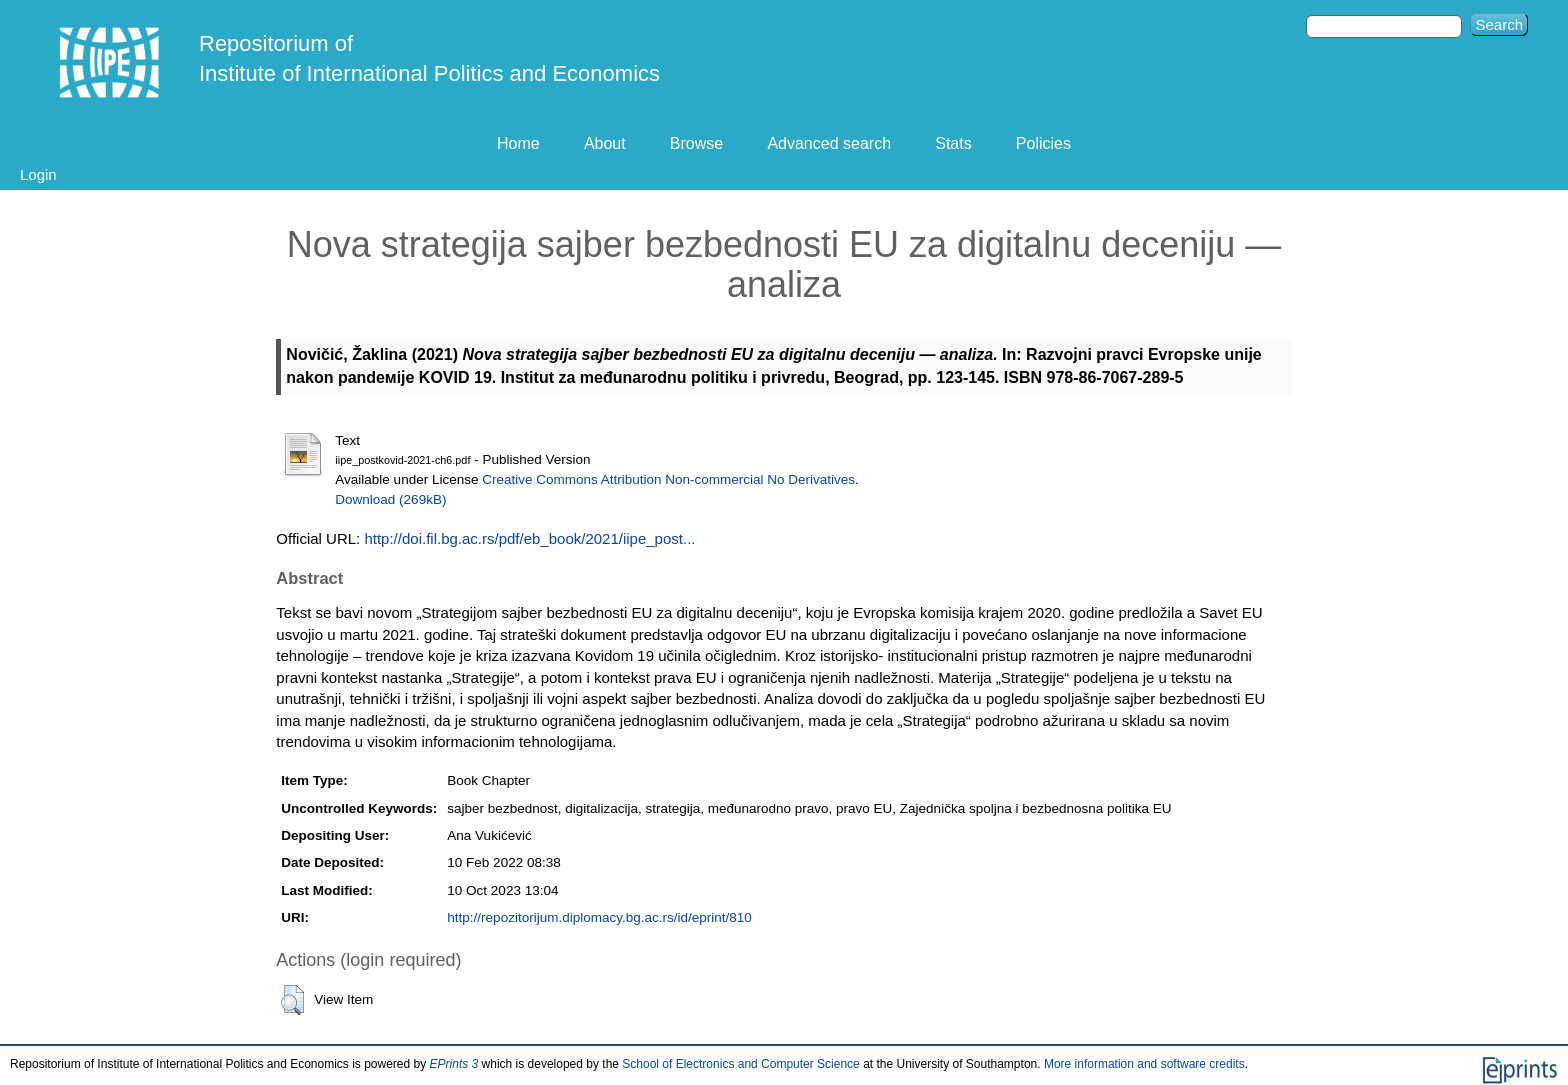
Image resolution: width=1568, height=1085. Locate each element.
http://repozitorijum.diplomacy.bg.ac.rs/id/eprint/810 (599, 917)
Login (38, 174)
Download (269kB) (390, 499)
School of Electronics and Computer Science (740, 1064)
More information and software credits (1144, 1064)
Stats (953, 143)
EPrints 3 (454, 1064)
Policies (1043, 143)
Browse (696, 143)
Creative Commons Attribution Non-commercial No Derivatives (668, 479)
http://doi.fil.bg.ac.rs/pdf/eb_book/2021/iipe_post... (529, 538)
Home (518, 143)
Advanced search (829, 143)
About (605, 143)
